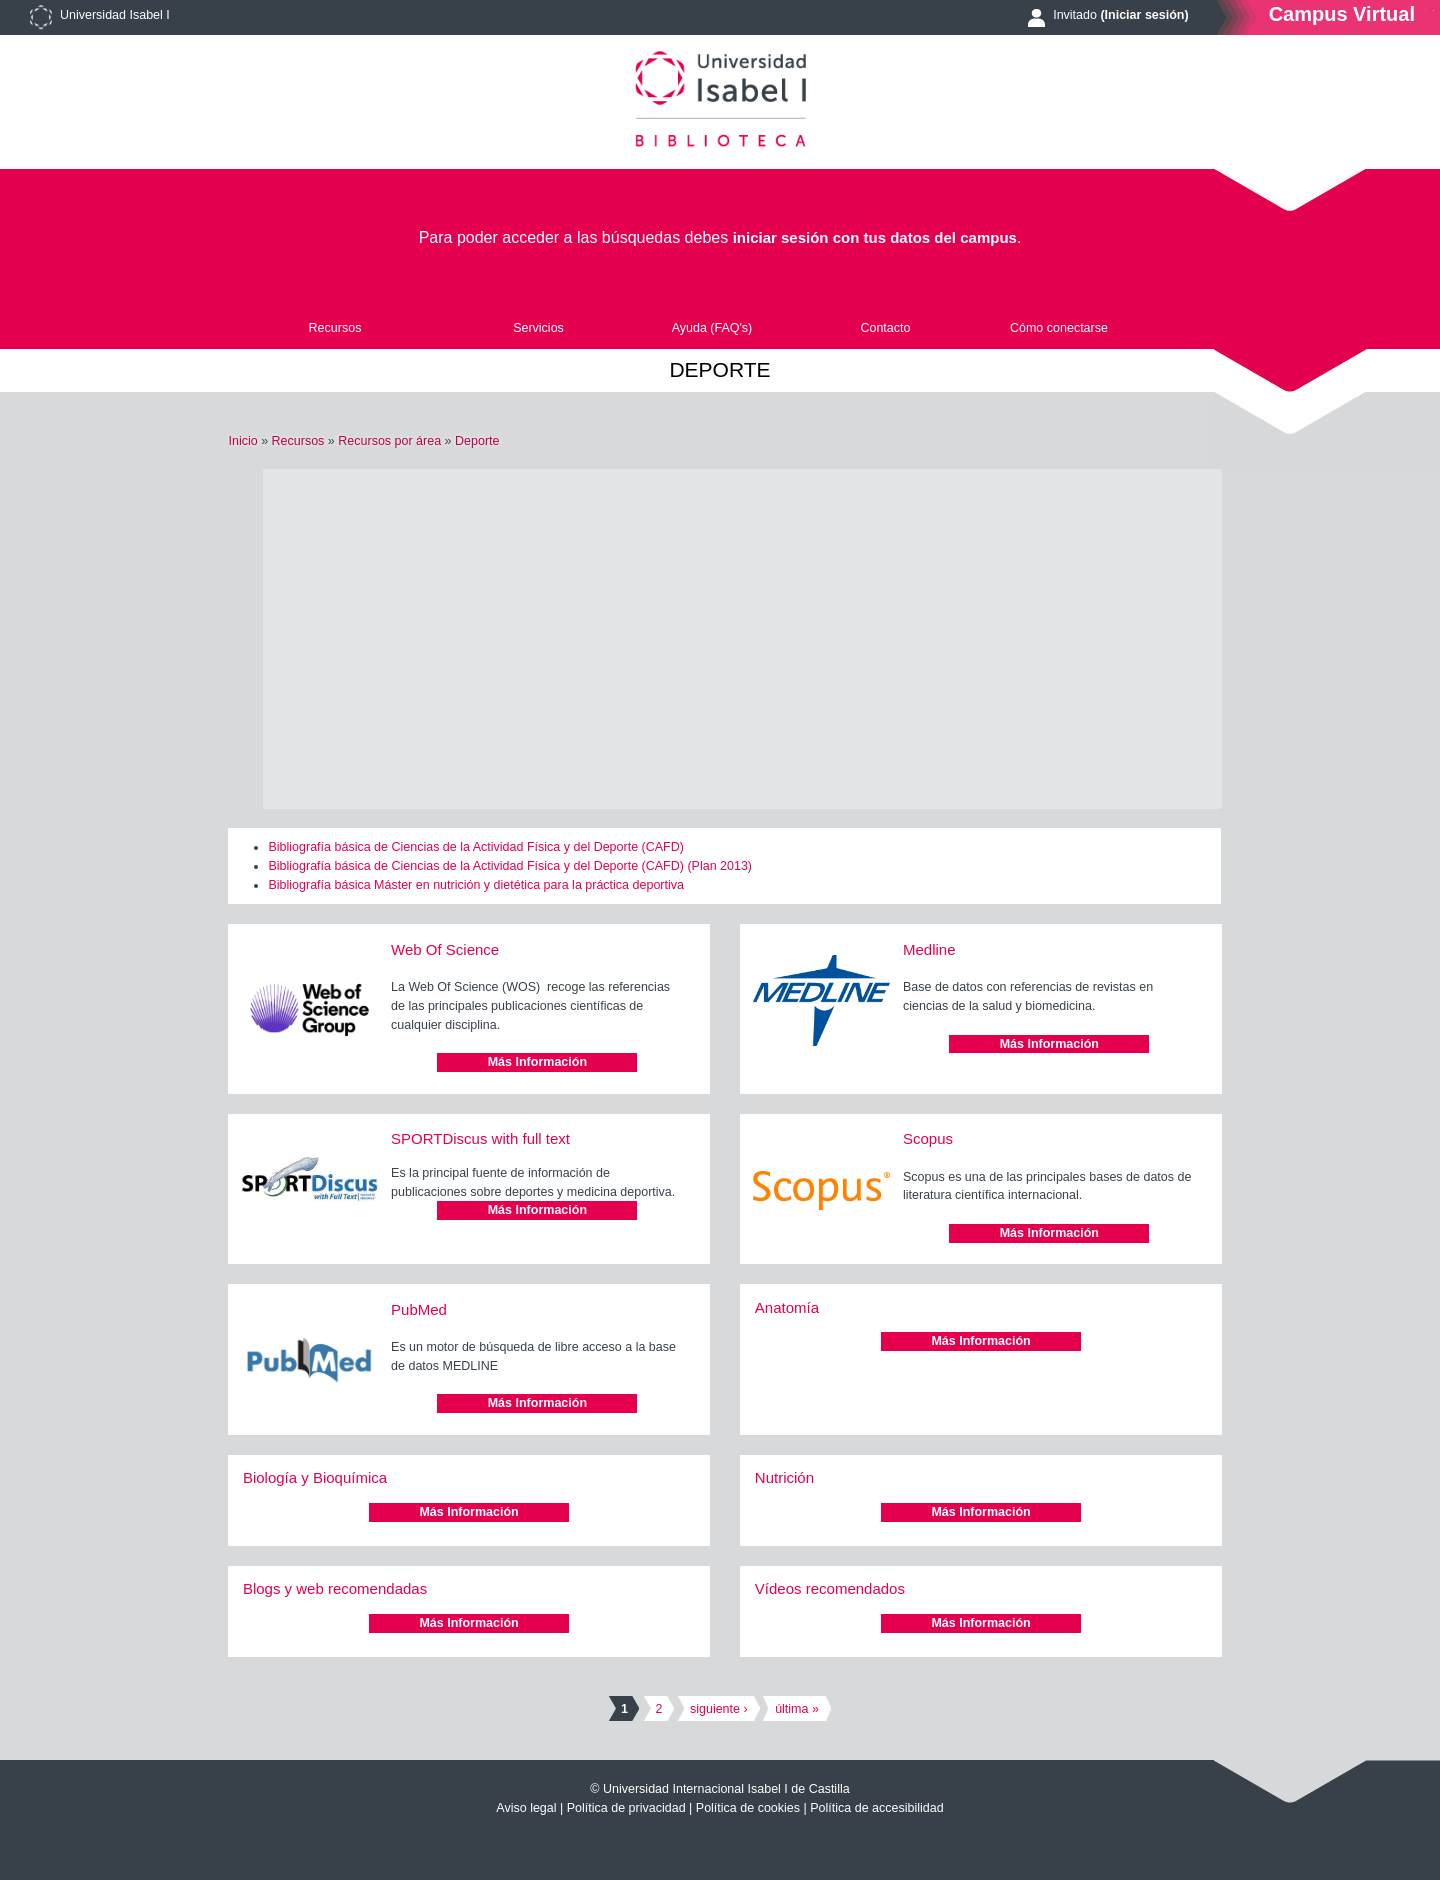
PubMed (419, 1309)
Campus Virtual (1342, 13)
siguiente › (719, 1709)
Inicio (242, 441)
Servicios (538, 328)
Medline (929, 949)
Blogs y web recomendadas (335, 1588)
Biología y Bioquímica (315, 1477)
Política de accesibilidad (876, 1808)
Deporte (477, 441)
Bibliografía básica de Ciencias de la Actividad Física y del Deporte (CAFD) (475, 847)
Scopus (928, 1138)
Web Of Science (445, 949)
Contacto (885, 328)
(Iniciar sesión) (1144, 15)
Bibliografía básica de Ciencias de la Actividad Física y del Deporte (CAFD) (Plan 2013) (510, 866)
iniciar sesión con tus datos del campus (875, 237)
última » (797, 1709)
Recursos (335, 328)
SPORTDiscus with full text (480, 1138)
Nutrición (784, 1477)
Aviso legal (526, 1808)
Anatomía (787, 1307)
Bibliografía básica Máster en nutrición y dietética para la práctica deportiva (476, 885)
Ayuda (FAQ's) (712, 328)
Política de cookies (748, 1808)
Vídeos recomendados (830, 1588)
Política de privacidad (626, 1808)
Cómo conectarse (1059, 328)
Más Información (537, 1062)
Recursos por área (389, 441)
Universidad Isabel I (115, 15)
